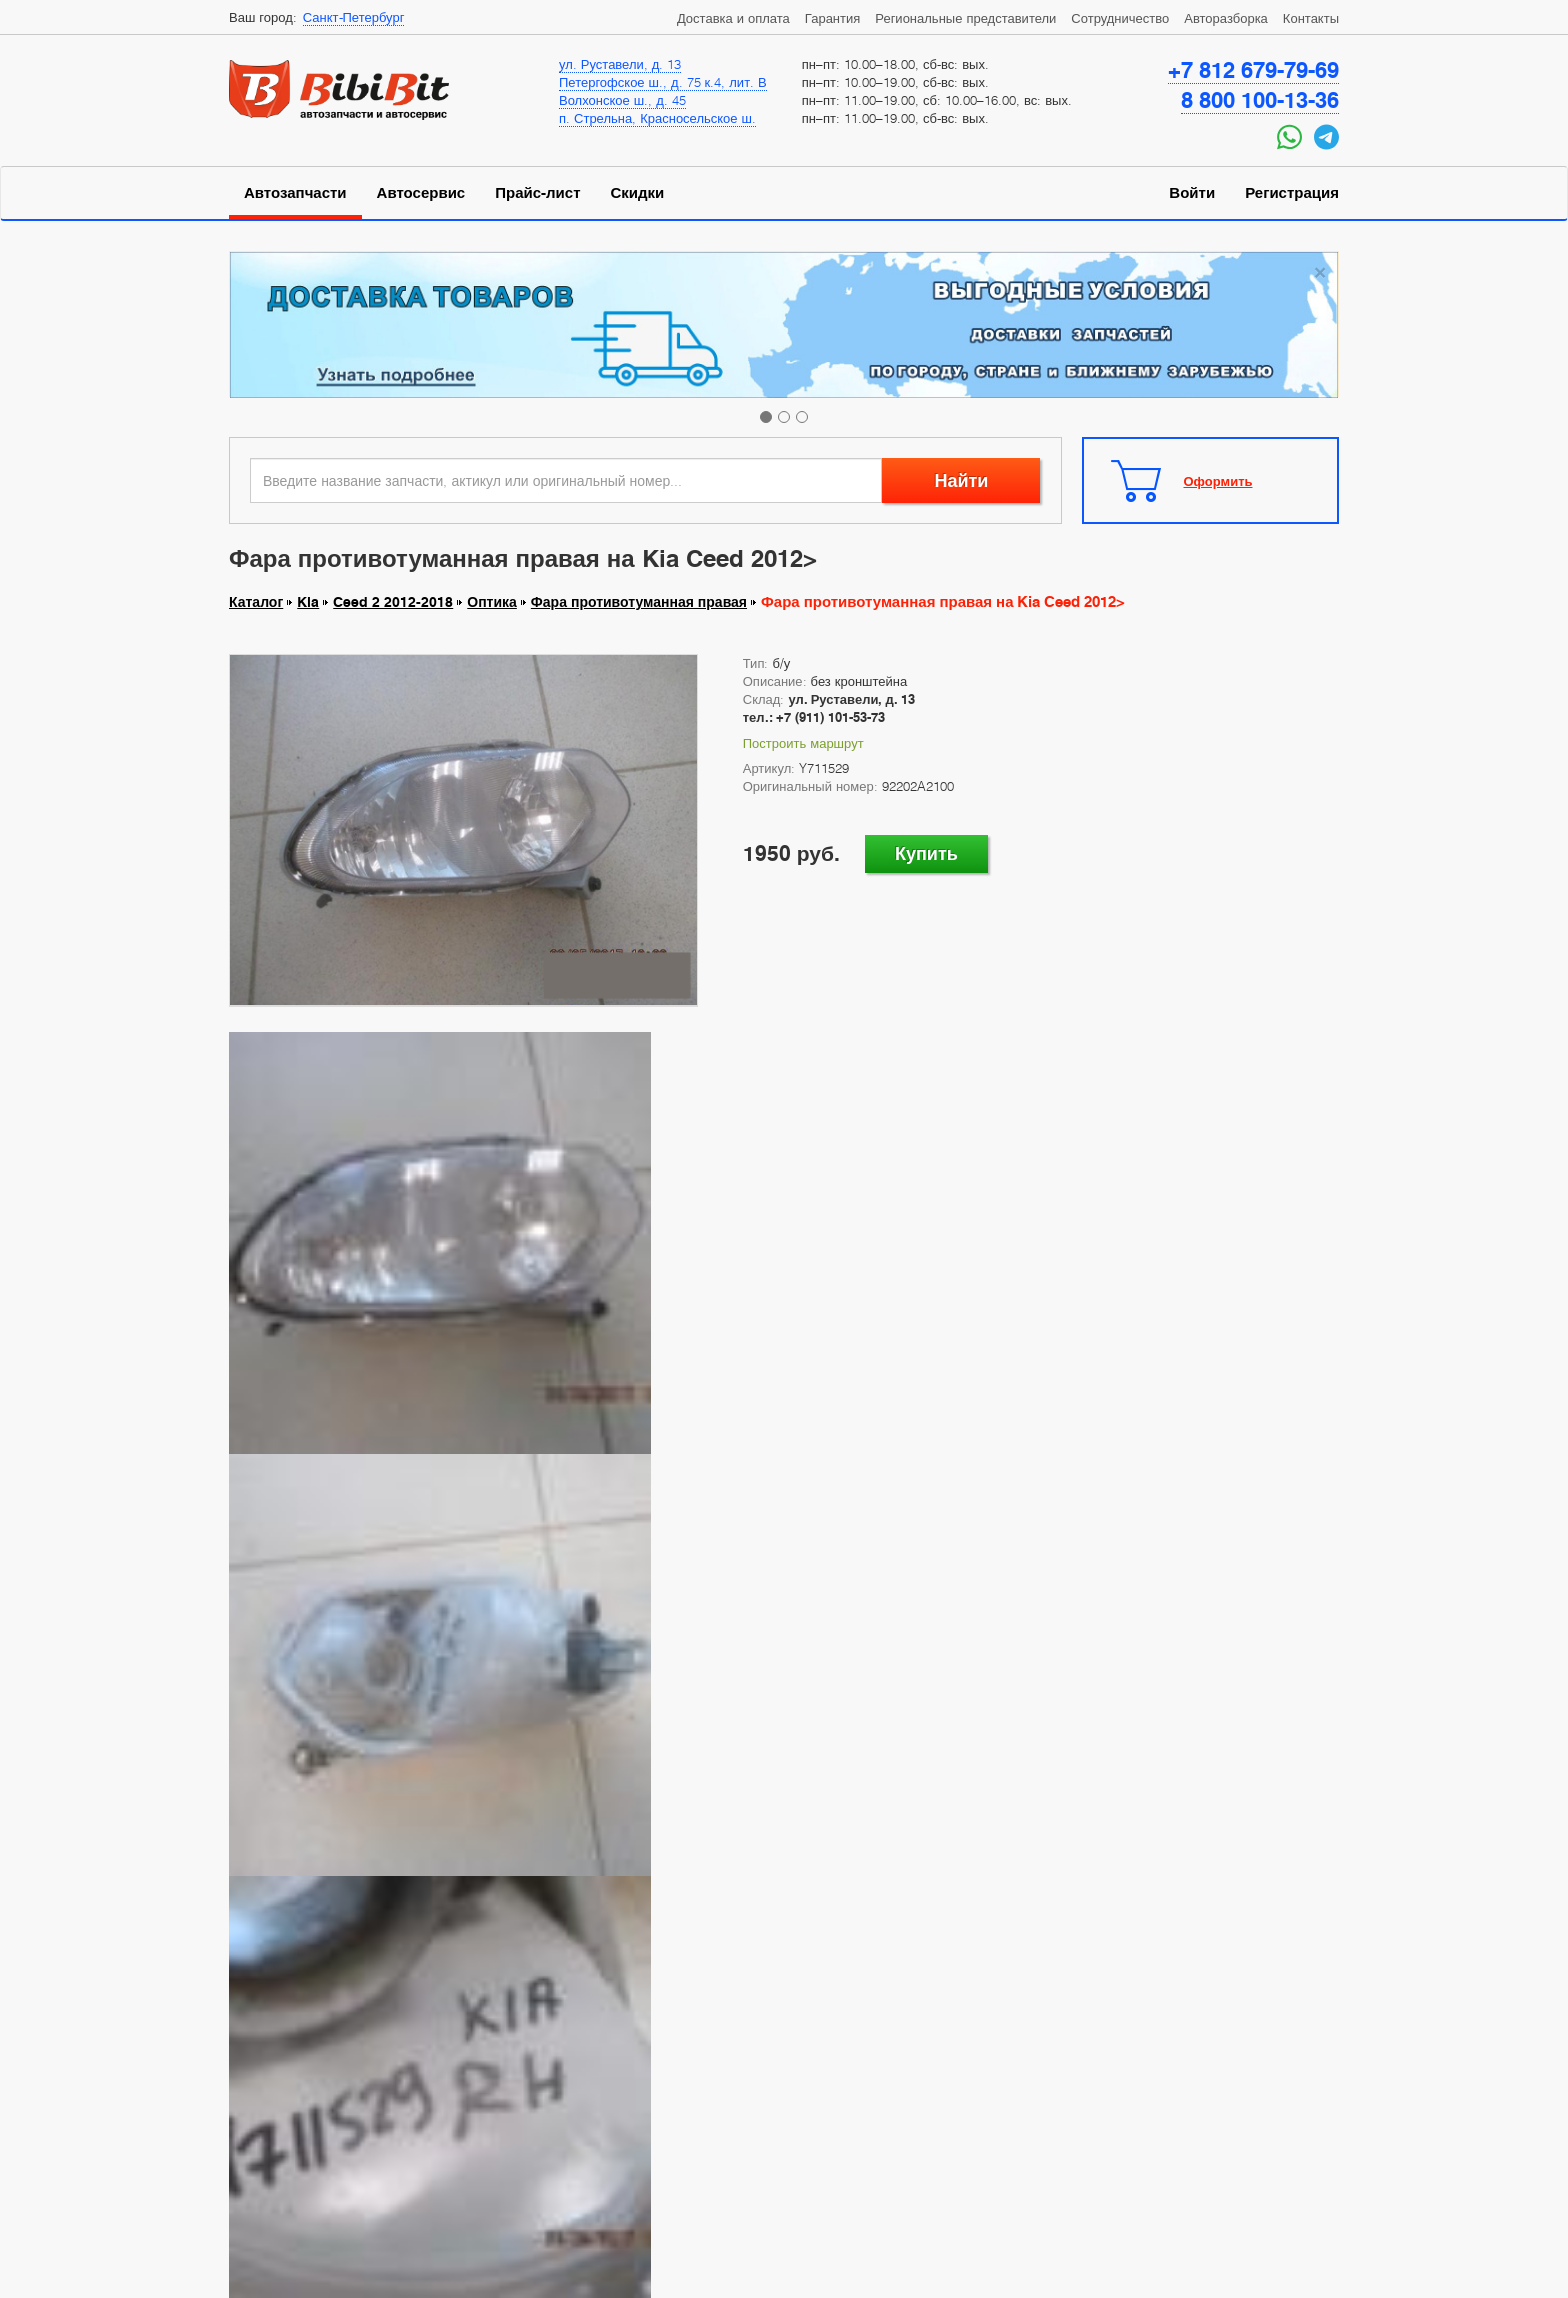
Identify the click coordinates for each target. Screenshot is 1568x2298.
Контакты (1311, 18)
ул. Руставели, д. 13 (620, 64)
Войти (1192, 193)
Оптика (492, 602)
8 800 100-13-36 (1260, 100)
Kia (308, 602)
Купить (926, 853)
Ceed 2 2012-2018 (393, 602)
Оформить (1218, 481)
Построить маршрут (803, 743)
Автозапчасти (295, 193)
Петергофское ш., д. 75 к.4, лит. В (663, 82)
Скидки (638, 193)
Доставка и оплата (733, 18)
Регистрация (1292, 193)
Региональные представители (965, 18)
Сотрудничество (1120, 18)
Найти (961, 480)
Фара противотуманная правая (639, 602)
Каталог (256, 602)
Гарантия (832, 18)
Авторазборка (1226, 18)
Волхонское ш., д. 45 (622, 100)
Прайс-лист (537, 193)
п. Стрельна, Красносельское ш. (657, 118)
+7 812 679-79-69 (1253, 70)
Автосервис (421, 193)
